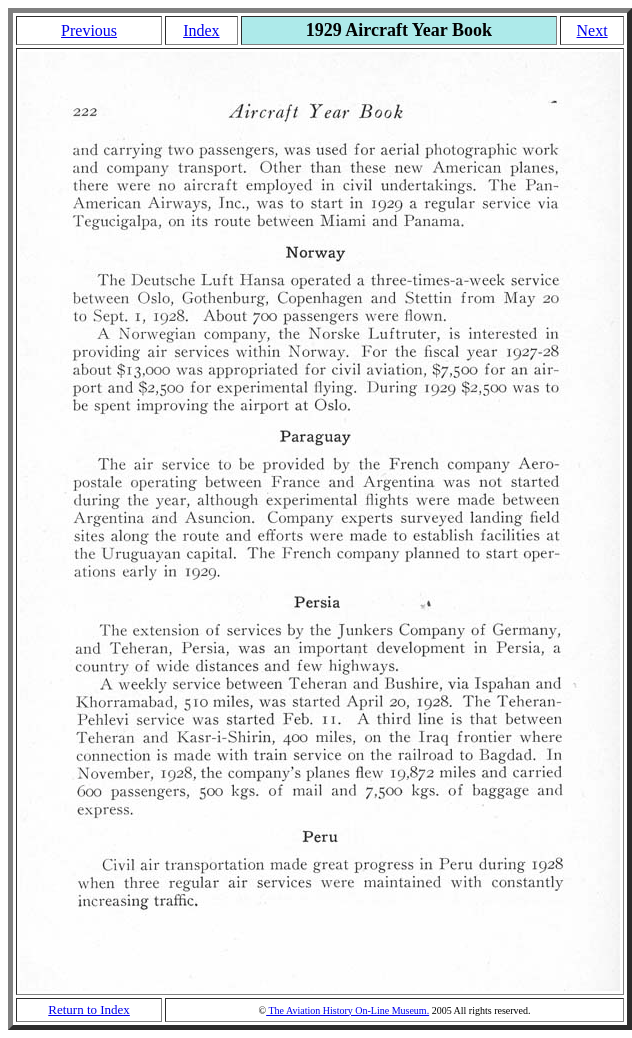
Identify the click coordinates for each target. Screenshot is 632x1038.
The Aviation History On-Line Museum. (347, 1010)
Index (201, 30)
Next (592, 30)
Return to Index (89, 1009)
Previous (89, 30)
